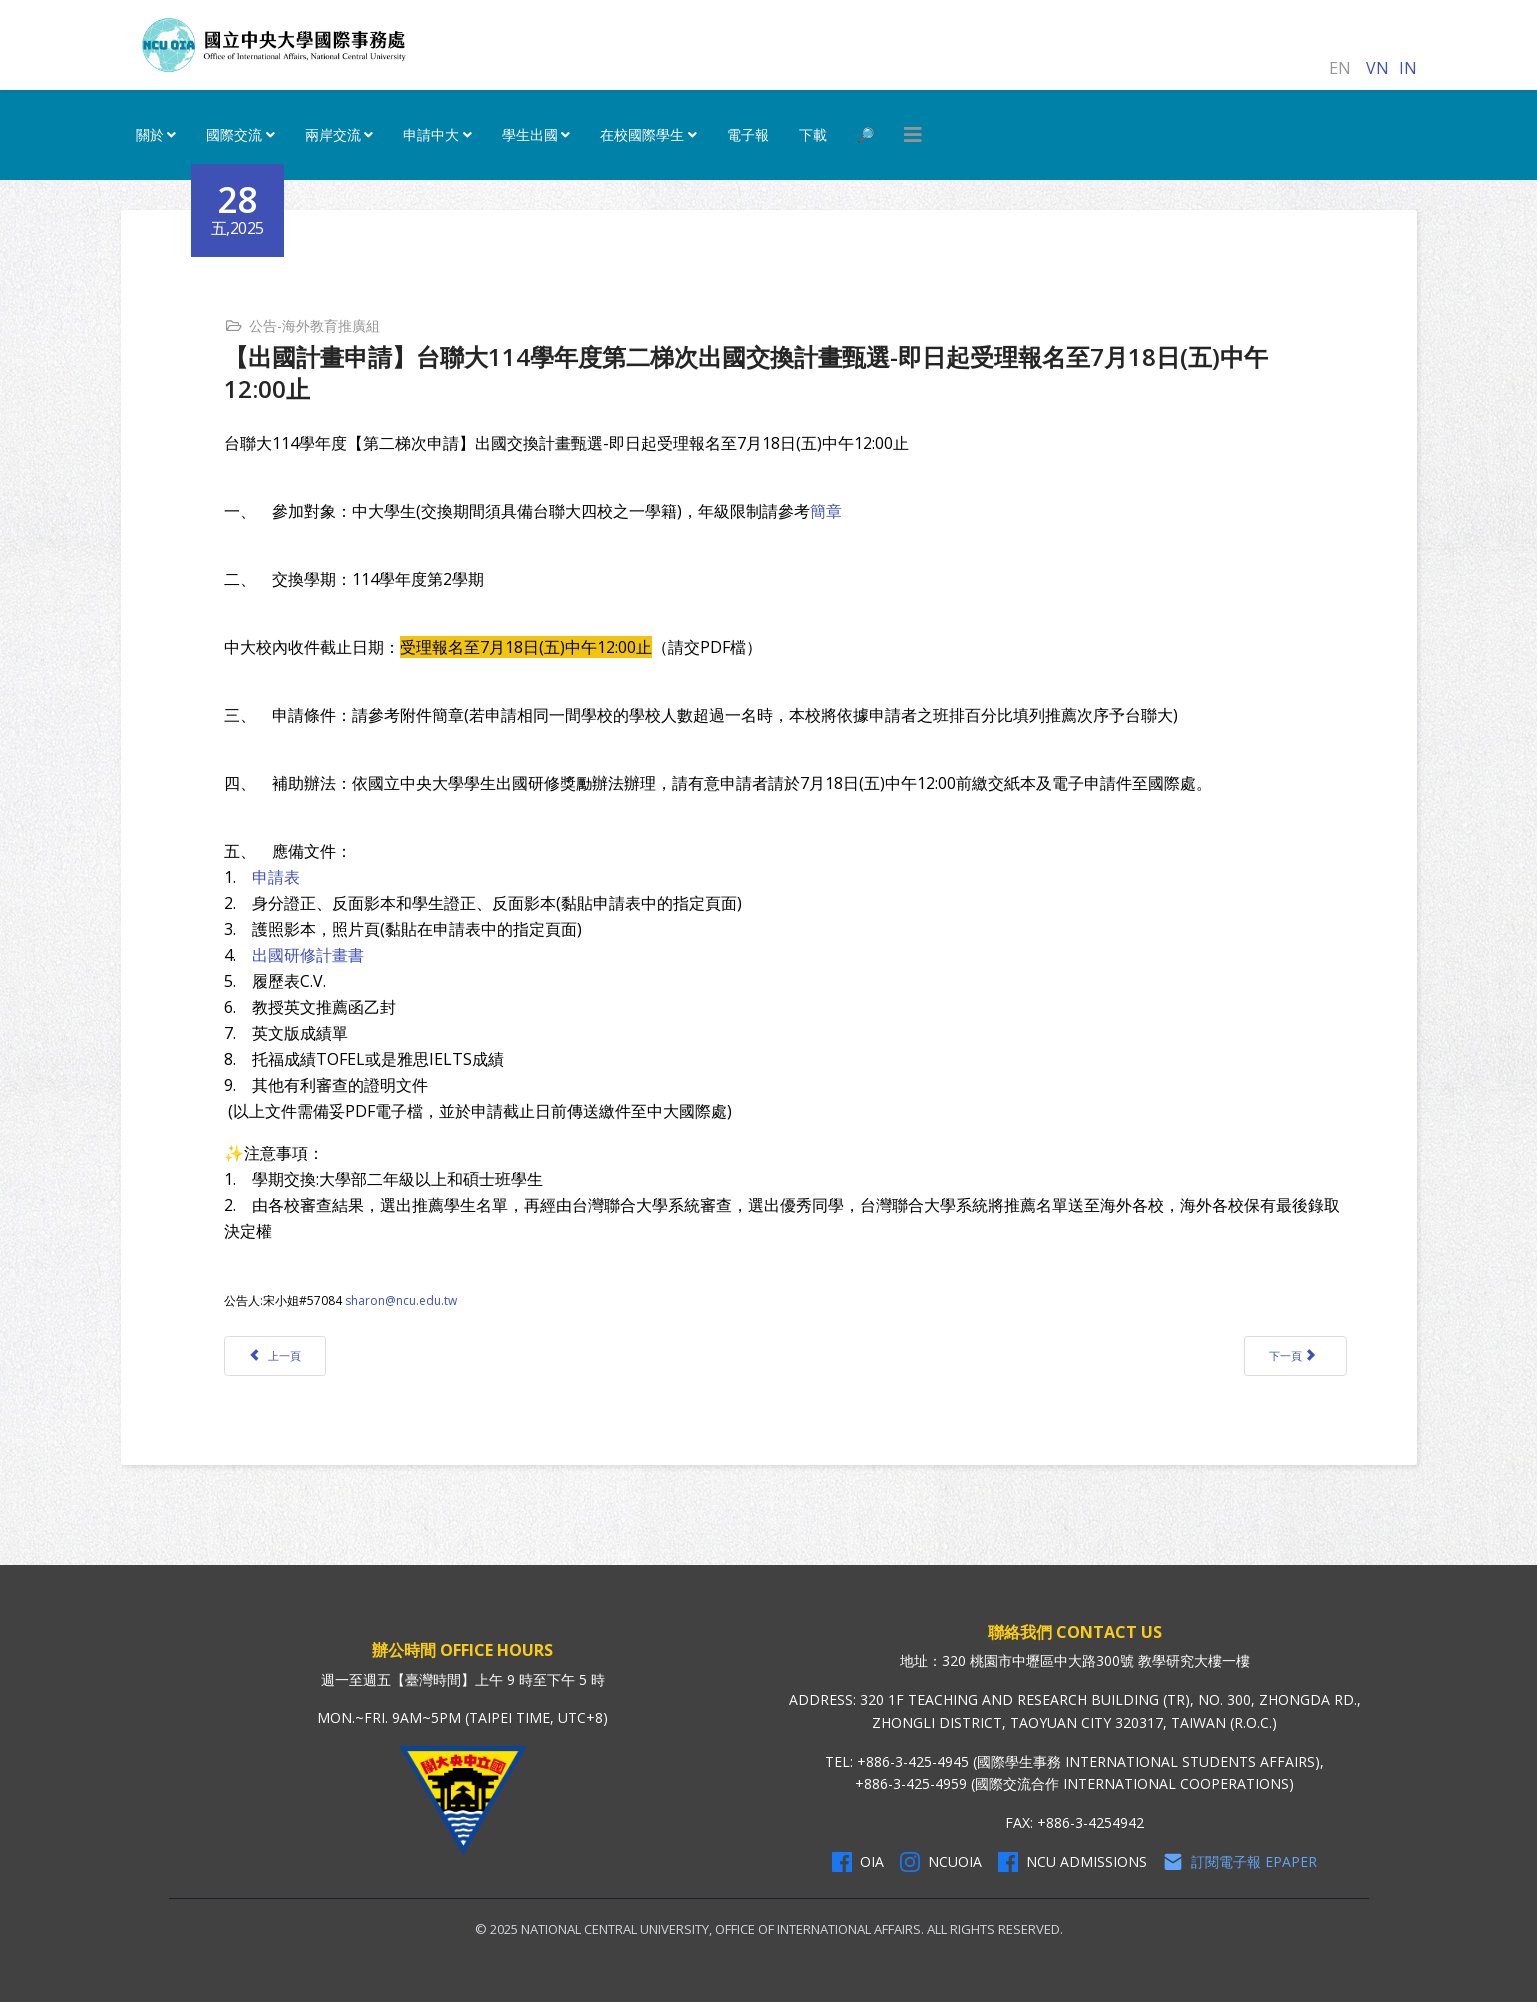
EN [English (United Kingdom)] (1340, 68)
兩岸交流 (333, 134)
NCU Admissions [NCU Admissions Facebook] (1072, 1862)
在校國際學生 (642, 134)
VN (1377, 68)
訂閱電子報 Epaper (1240, 1862)
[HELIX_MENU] (913, 135)
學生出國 (530, 134)
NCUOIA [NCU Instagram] (941, 1862)
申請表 (274, 877)
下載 (813, 134)
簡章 (826, 511)
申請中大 (431, 134)
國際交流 (234, 134)
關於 (150, 134)
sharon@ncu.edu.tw (401, 1300)
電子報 (748, 134)
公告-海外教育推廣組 (314, 325)
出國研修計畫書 (308, 955)
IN (1408, 68)
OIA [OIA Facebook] (858, 1862)
